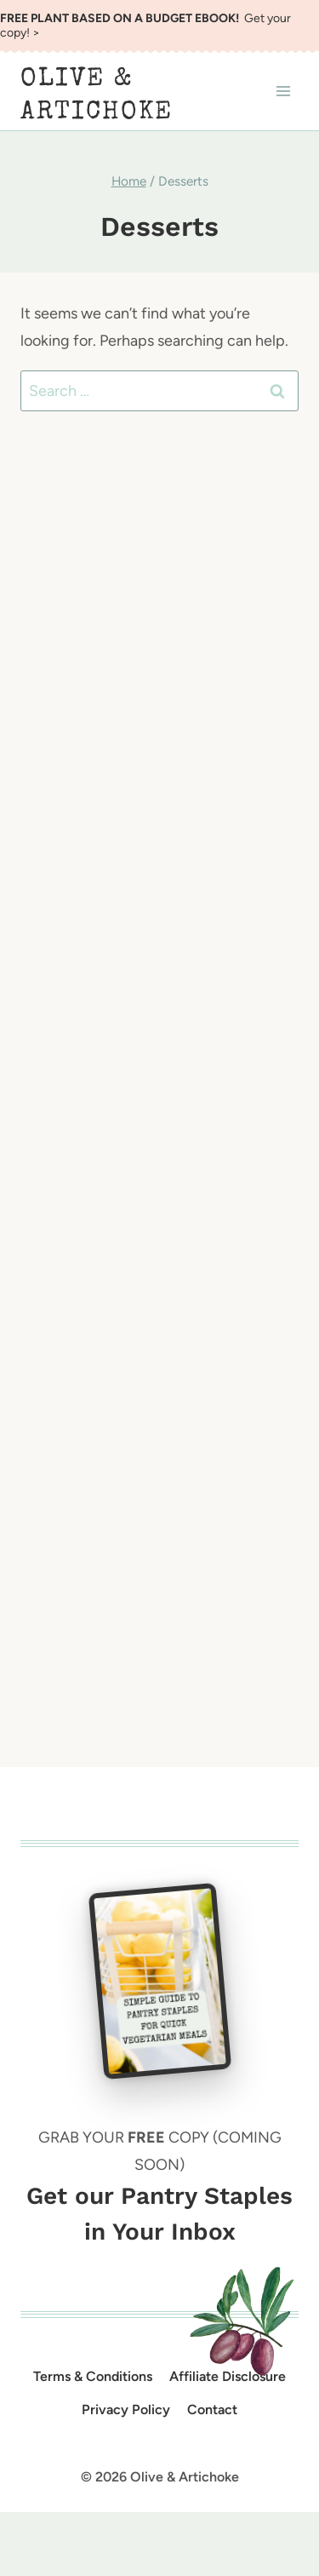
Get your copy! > (145, 25)
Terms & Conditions (92, 2376)
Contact (212, 2409)
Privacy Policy (126, 2409)
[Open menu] (283, 91)
